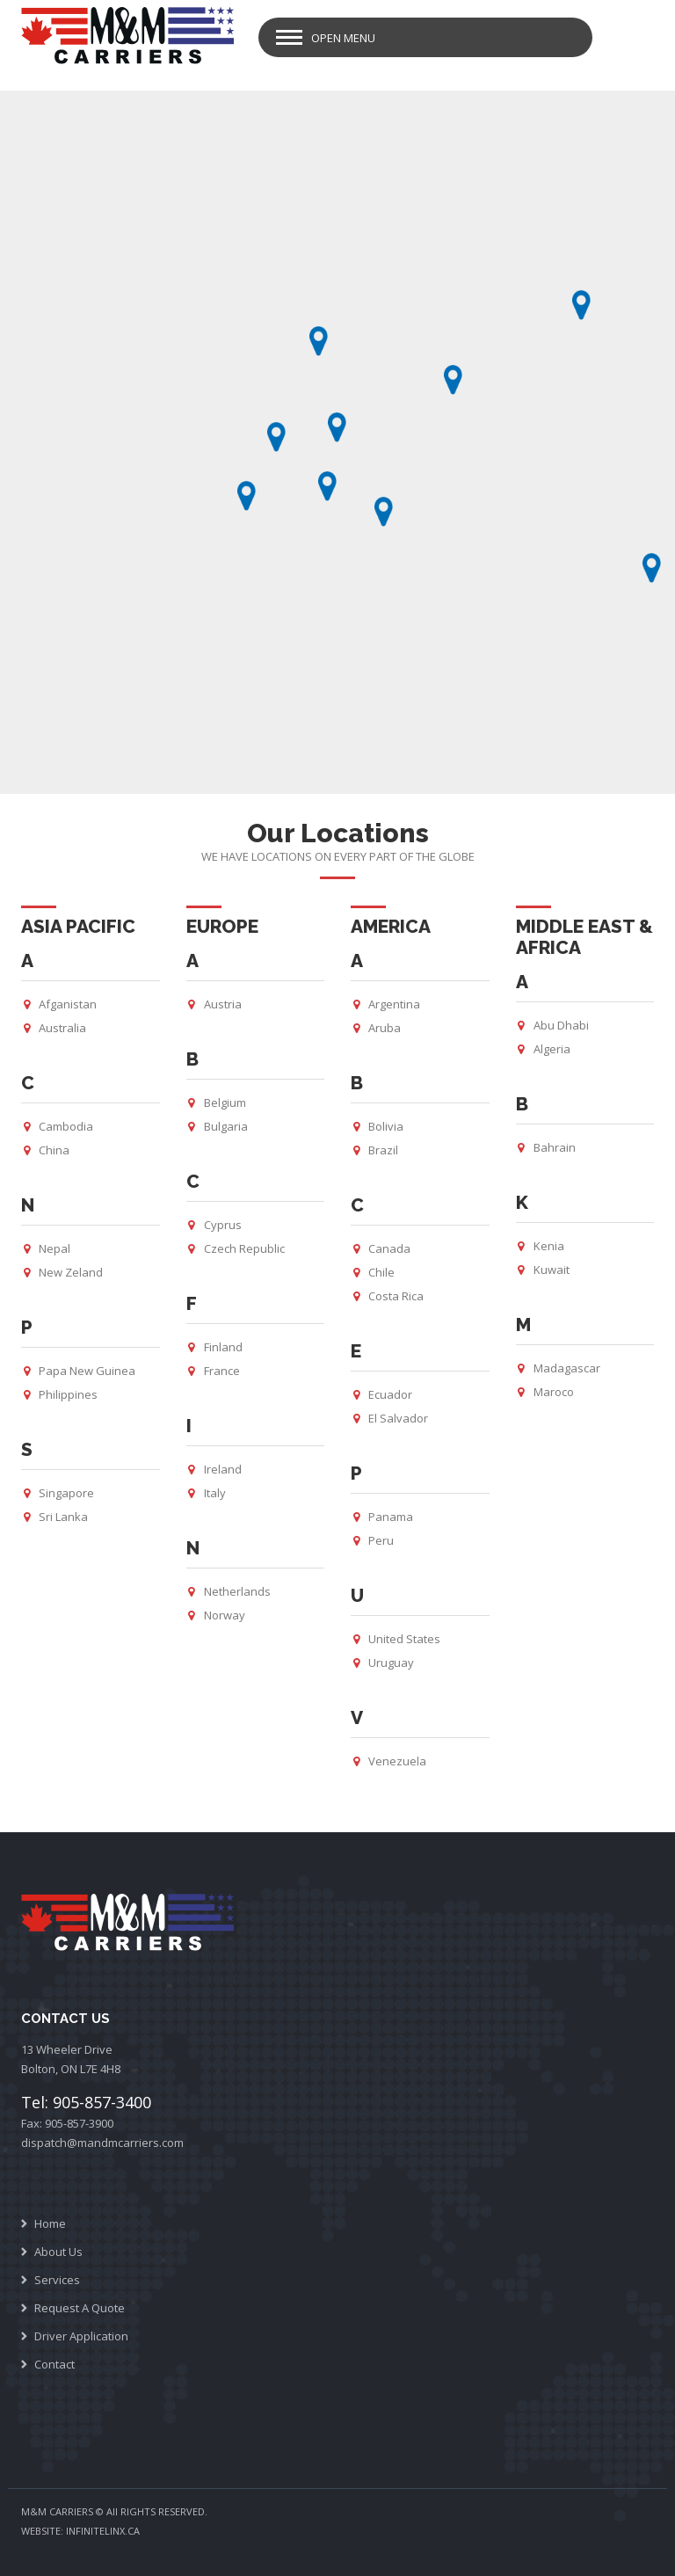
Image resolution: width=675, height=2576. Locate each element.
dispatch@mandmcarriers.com (102, 2142)
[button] (276, 437)
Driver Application (81, 2336)
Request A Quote (79, 2308)
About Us (58, 2251)
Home (50, 2223)
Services (57, 2280)
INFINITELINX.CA (103, 2530)
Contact (54, 2364)
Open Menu (343, 38)
